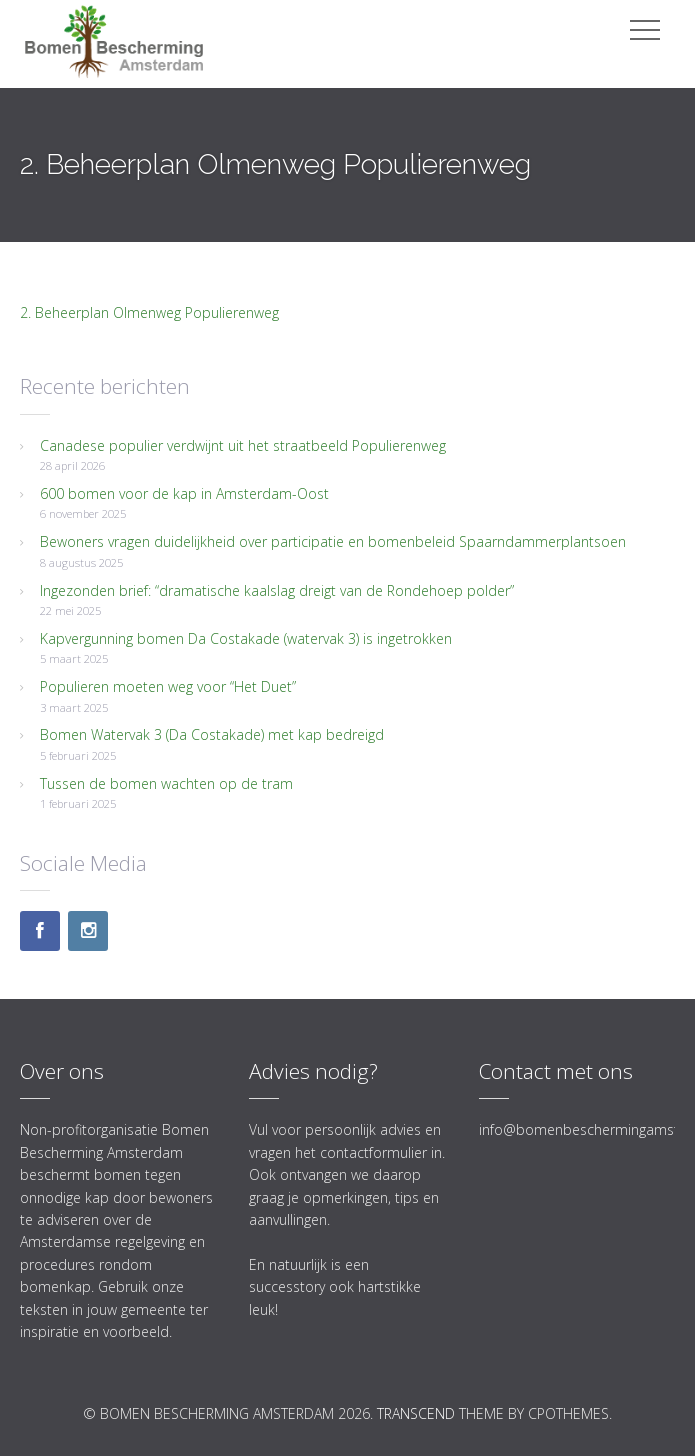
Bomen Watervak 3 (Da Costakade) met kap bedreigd (212, 734)
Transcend (416, 1413)
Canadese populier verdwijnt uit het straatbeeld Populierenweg (243, 445)
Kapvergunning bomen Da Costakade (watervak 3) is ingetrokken (246, 638)
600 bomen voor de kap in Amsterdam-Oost (184, 493)
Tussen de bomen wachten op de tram (166, 783)
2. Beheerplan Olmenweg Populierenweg (149, 312)
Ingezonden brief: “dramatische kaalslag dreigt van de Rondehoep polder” (277, 590)
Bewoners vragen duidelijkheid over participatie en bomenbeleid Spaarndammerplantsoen (333, 541)
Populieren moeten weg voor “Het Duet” (168, 686)
